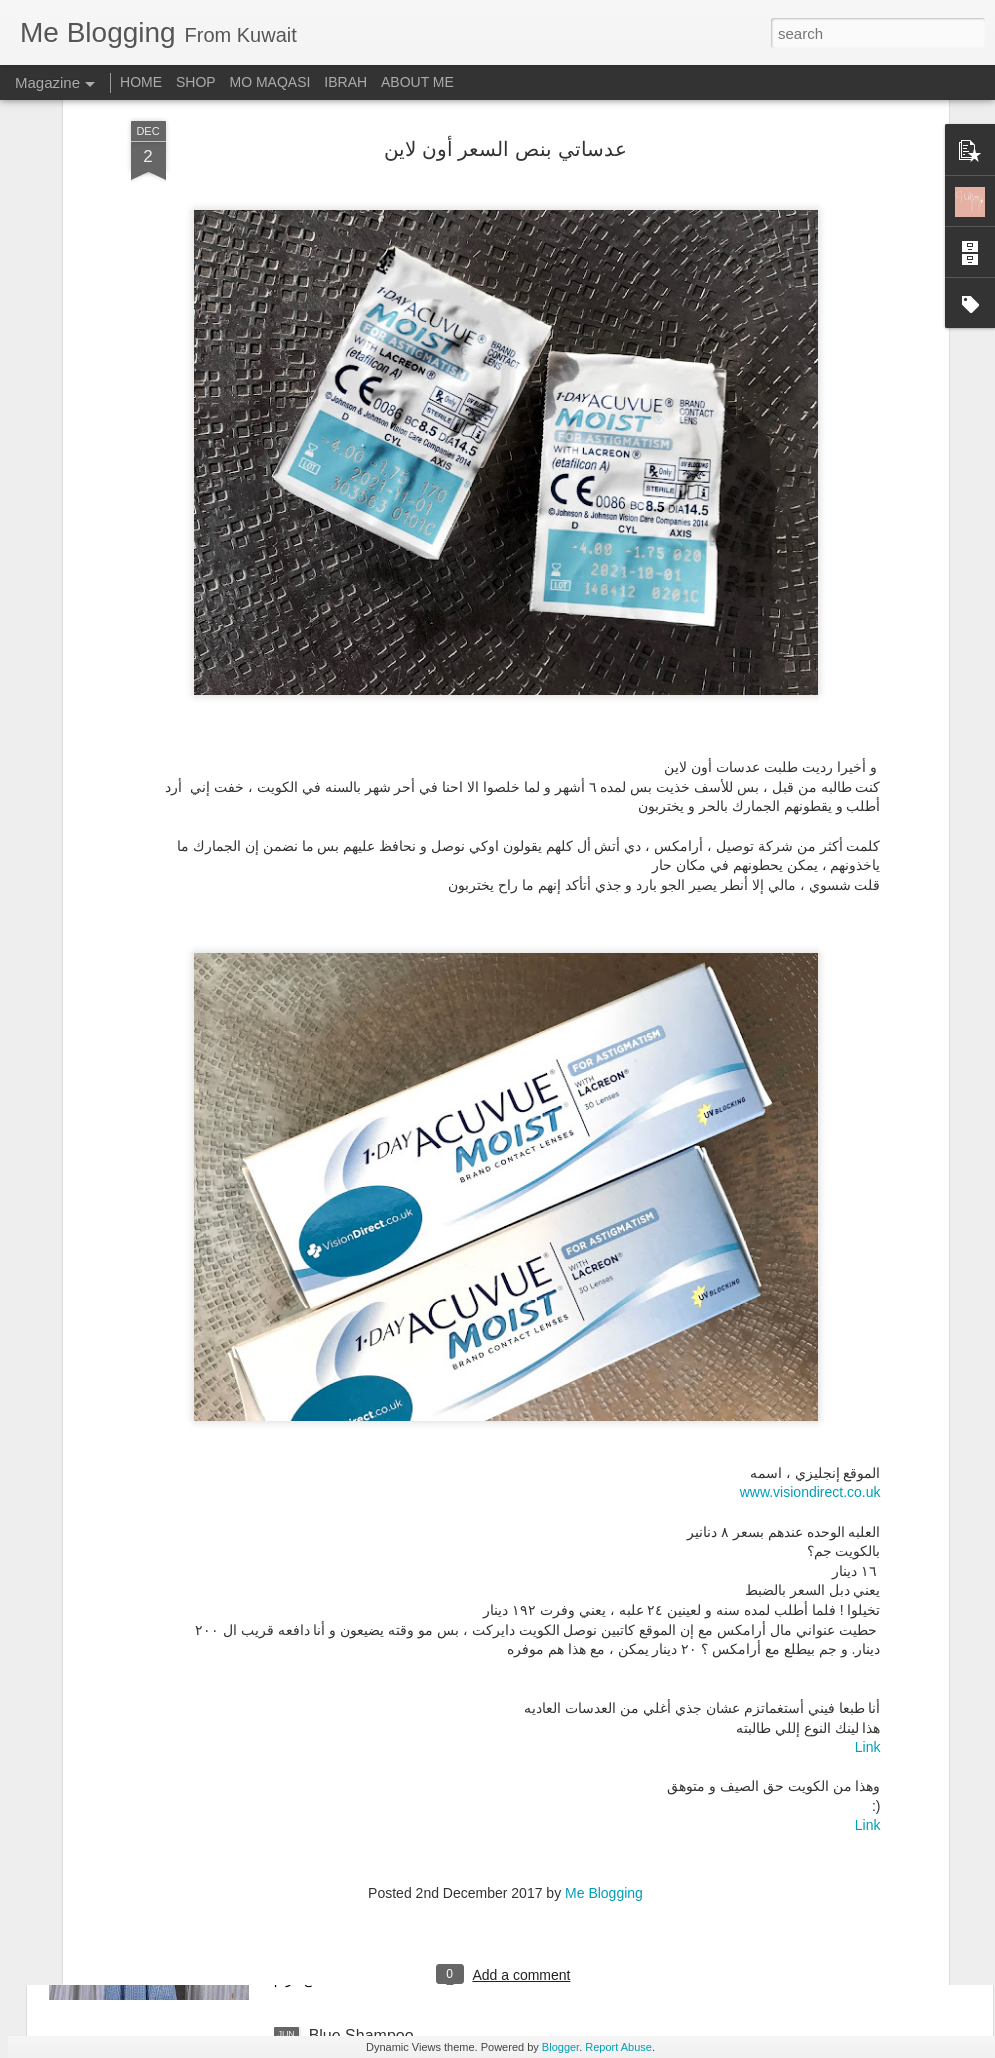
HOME (141, 82)
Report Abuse (618, 2047)
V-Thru (333, 1581)
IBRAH (345, 82)
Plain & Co (347, 1808)
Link (868, 1552)
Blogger (560, 2047)
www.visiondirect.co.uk (810, 1297)
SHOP (196, 82)
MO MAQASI (270, 82)
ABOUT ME (417, 82)
